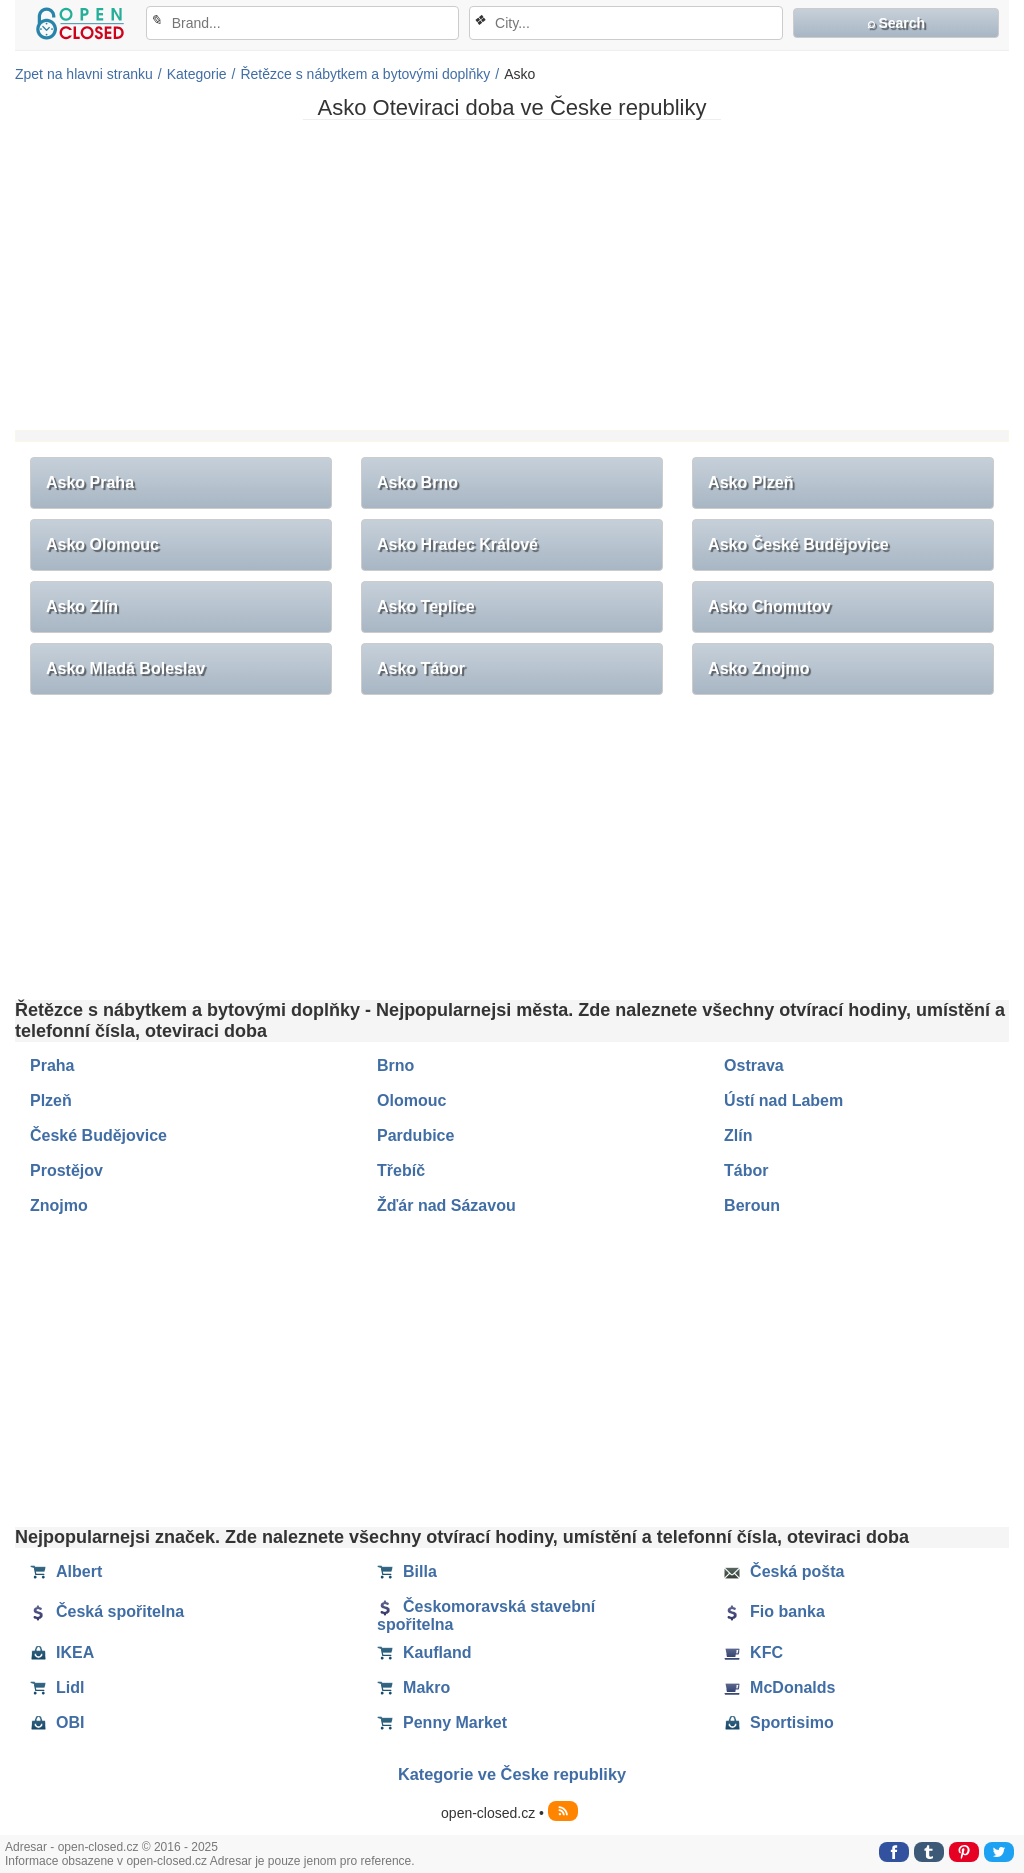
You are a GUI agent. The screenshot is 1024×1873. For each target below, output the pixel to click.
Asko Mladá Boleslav (125, 668)
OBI (57, 1723)
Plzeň (51, 1100)
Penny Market (442, 1723)
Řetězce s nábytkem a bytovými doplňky (365, 74)
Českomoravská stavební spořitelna (486, 1615)
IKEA (62, 1653)
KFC (753, 1653)
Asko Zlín (82, 606)
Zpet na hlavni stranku (84, 74)
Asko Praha (90, 482)
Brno (395, 1065)
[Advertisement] (512, 275)
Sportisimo (779, 1723)
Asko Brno (417, 482)
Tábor (746, 1170)
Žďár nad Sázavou (446, 1205)
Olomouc (411, 1100)
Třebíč (401, 1170)
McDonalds (779, 1688)
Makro (413, 1688)
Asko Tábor (421, 668)
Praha (52, 1065)
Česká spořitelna (107, 1612)
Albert (66, 1572)
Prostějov (66, 1170)
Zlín (738, 1135)
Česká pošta (784, 1572)
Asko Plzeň (750, 482)
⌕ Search (896, 23)
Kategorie (197, 74)
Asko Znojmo (758, 668)
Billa (407, 1572)
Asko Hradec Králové (457, 544)
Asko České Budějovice (798, 544)
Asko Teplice (426, 606)
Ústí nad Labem (783, 1100)
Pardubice (415, 1135)
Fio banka (774, 1612)
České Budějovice (98, 1135)
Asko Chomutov (769, 606)
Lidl (57, 1688)
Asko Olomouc (102, 544)
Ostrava (754, 1065)
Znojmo (59, 1205)
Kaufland (424, 1653)
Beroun (752, 1205)
